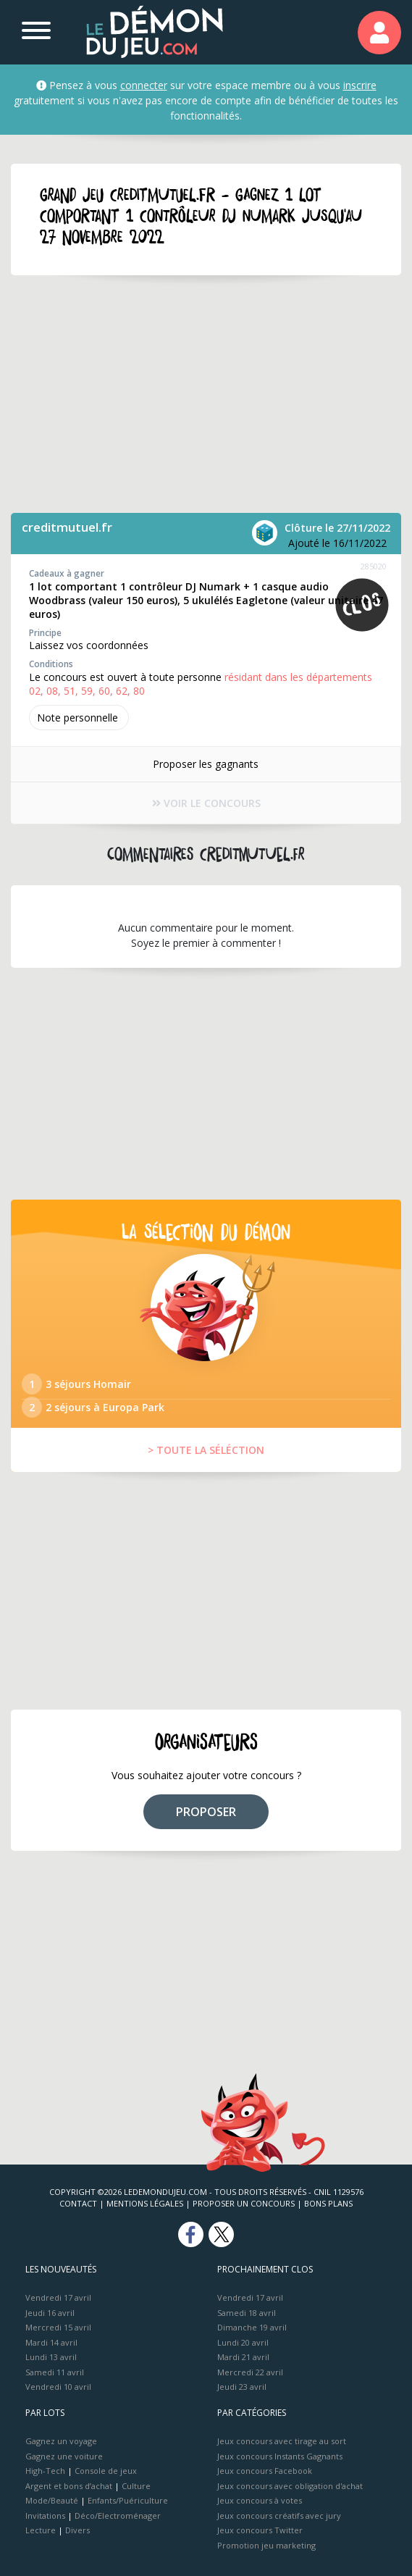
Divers (77, 2530)
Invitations (45, 2515)
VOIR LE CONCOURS (206, 803)
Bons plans (328, 2203)
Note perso (79, 717)
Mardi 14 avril (51, 2342)
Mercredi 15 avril (58, 2327)
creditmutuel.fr (67, 527)
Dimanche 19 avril (252, 2327)
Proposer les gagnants (205, 764)
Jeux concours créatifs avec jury (279, 2515)
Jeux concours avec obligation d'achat (290, 2485)
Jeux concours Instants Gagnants (279, 2456)
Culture (136, 2485)
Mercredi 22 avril (250, 2372)
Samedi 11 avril (54, 2372)
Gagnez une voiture (64, 2456)
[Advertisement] (206, 394)
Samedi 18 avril (246, 2312)
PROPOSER (206, 1812)
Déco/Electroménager (118, 2515)
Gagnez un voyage (61, 2440)
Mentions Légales (144, 2203)
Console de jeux (106, 2470)
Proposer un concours (244, 2203)
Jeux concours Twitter (260, 2530)
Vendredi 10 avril (58, 2386)
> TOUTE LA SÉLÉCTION (206, 1450)
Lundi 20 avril (243, 2342)
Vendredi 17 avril (58, 2297)
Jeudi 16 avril (50, 2312)
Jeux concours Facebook (264, 2470)
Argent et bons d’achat (68, 2485)
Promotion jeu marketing (266, 2545)
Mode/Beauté (51, 2500)
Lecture (40, 2530)
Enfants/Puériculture (128, 2500)
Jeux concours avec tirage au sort (281, 2440)
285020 (374, 566)
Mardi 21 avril (243, 2356)
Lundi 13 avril (51, 2356)
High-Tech (45, 2470)
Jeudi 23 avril (241, 2386)
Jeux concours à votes (259, 2500)
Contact (78, 2203)
